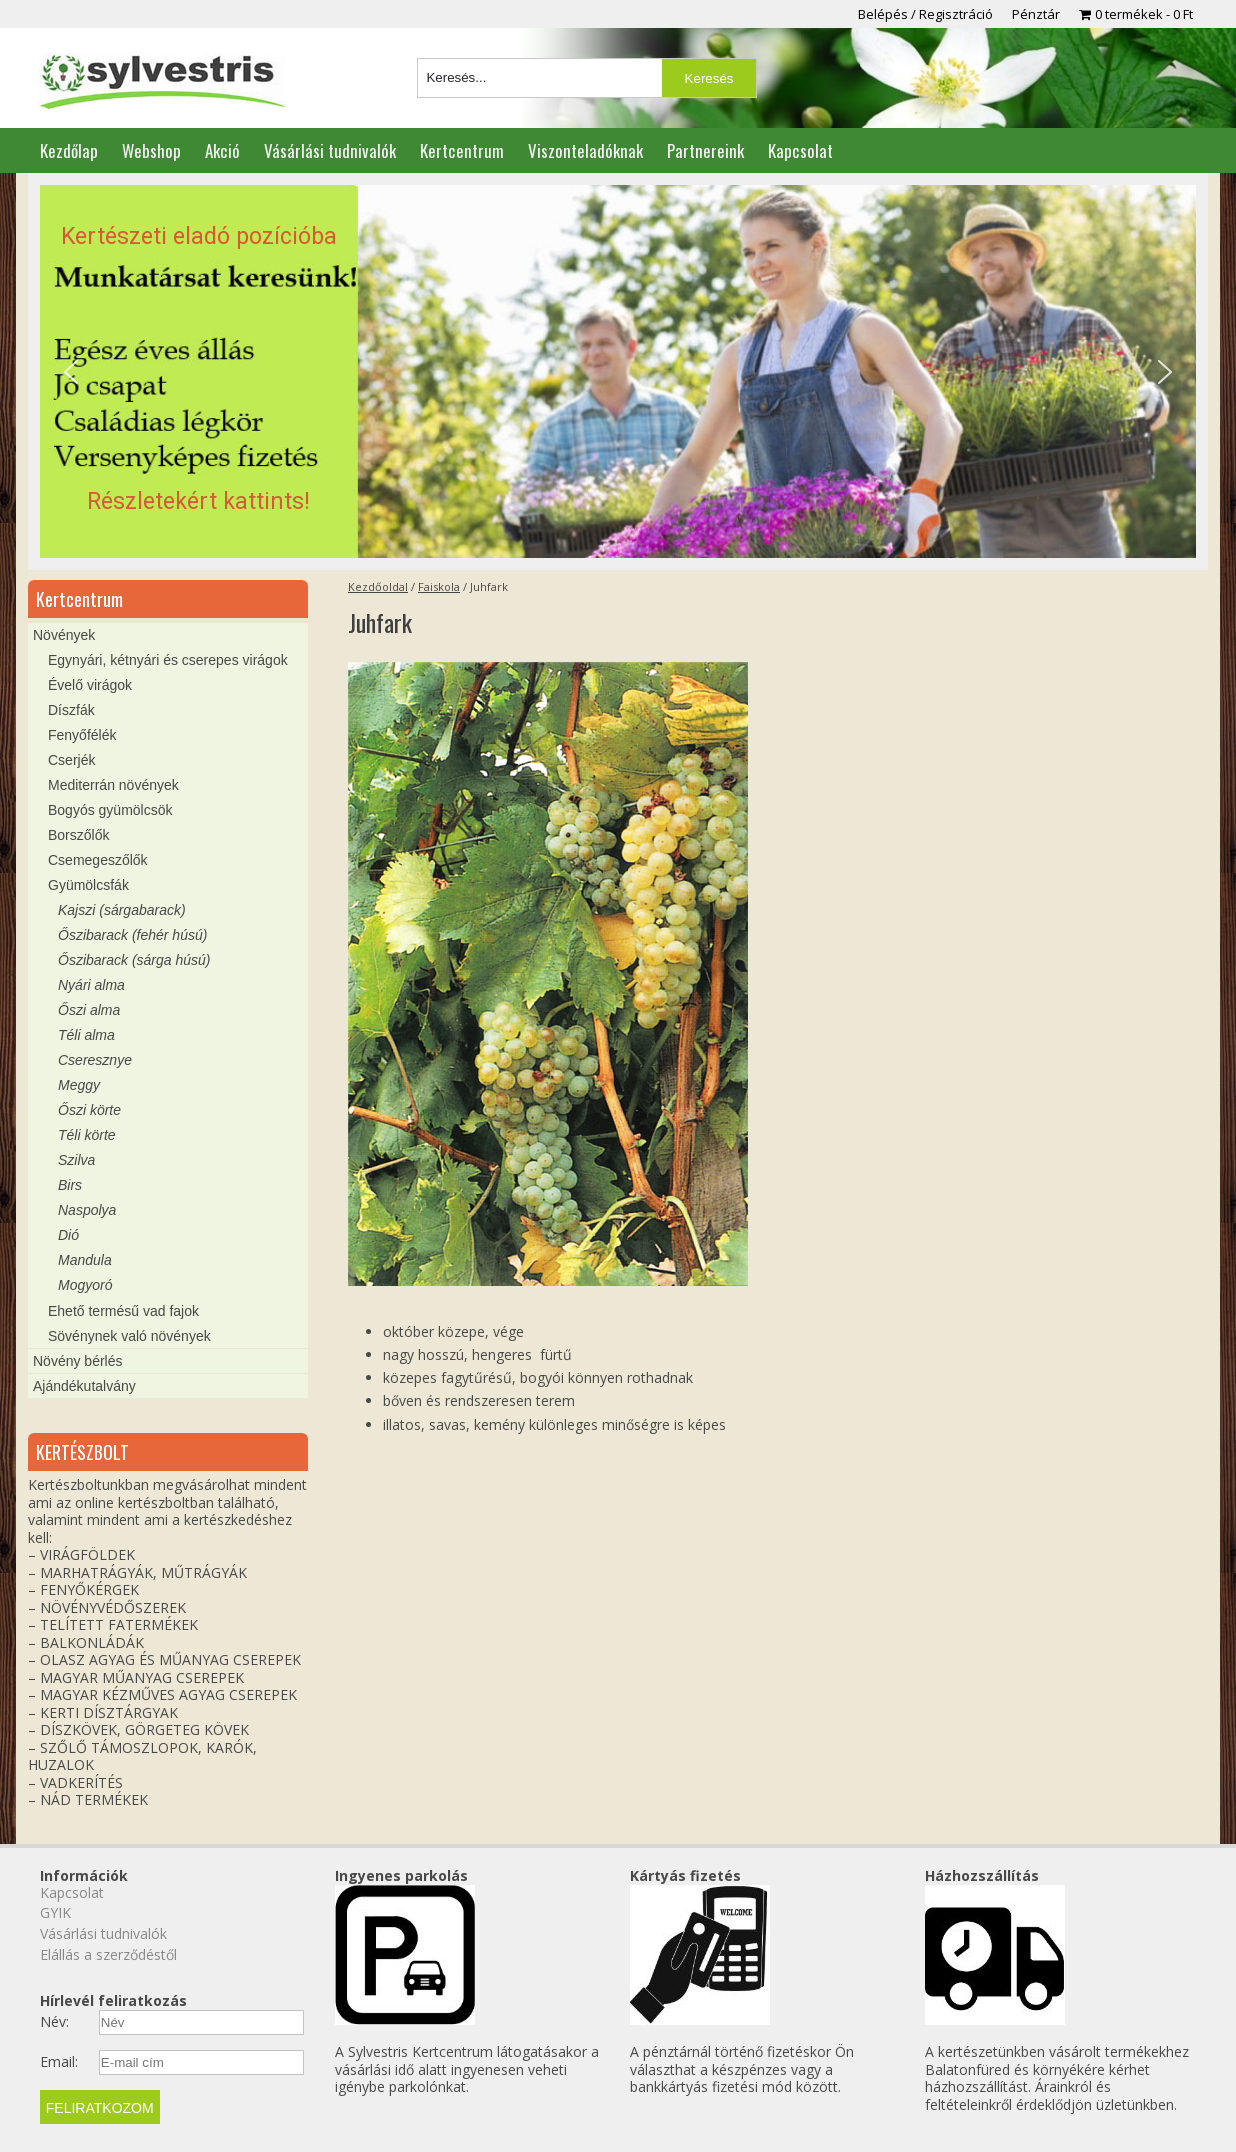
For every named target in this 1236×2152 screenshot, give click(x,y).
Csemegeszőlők (98, 860)
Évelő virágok (90, 685)
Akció (222, 150)
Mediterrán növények (113, 785)
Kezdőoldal (378, 586)
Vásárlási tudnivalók (330, 150)
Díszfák (71, 710)
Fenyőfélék (82, 735)
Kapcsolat (800, 150)
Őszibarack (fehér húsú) (132, 935)
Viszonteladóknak (585, 150)
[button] (618, 372)
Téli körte (87, 1135)
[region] (618, 372)
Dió (68, 1235)
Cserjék (71, 760)
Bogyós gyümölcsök (110, 810)
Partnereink (705, 150)
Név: (54, 2022)
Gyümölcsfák (88, 885)
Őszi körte (89, 1110)
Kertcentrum (462, 150)
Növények (64, 635)
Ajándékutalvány (84, 1386)
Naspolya (87, 1210)
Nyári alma (91, 985)
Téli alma (86, 1035)
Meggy (79, 1085)
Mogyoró (85, 1285)
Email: (59, 2062)
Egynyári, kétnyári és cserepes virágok (168, 660)
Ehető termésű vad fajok (123, 1311)
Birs (70, 1185)
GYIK (55, 1912)
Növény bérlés (78, 1361)
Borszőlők (78, 835)
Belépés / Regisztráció (925, 14)
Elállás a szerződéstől (108, 1954)
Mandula (85, 1260)
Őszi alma (89, 1010)
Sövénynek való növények (129, 1336)
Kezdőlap (69, 150)
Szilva (76, 1160)
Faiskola (439, 586)
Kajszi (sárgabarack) (122, 910)
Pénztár (1036, 14)
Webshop (151, 150)
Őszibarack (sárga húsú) (134, 960)
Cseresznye (95, 1060)
